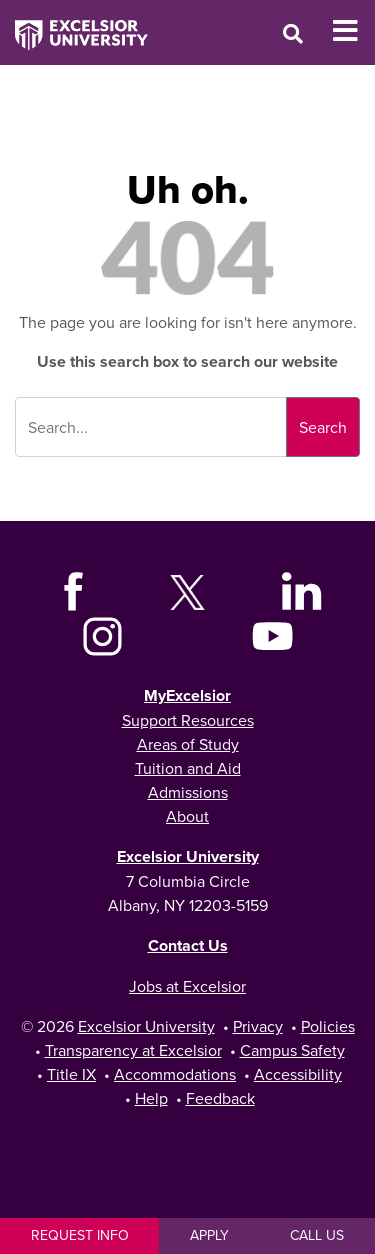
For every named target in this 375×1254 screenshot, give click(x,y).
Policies (328, 1026)
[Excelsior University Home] (74, 25)
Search (323, 427)
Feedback (220, 1098)
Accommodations (175, 1074)
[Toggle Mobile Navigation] (353, 31)
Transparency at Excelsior (133, 1050)
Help (151, 1098)
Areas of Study (188, 744)
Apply (209, 1235)
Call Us (317, 1235)
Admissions (188, 792)
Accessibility (298, 1074)
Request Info (80, 1235)
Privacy (258, 1026)
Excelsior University (188, 856)
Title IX (71, 1074)
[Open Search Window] (293, 33)
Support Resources (188, 720)
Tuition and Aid (188, 768)
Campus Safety (292, 1050)
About (187, 816)
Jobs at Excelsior (187, 986)
